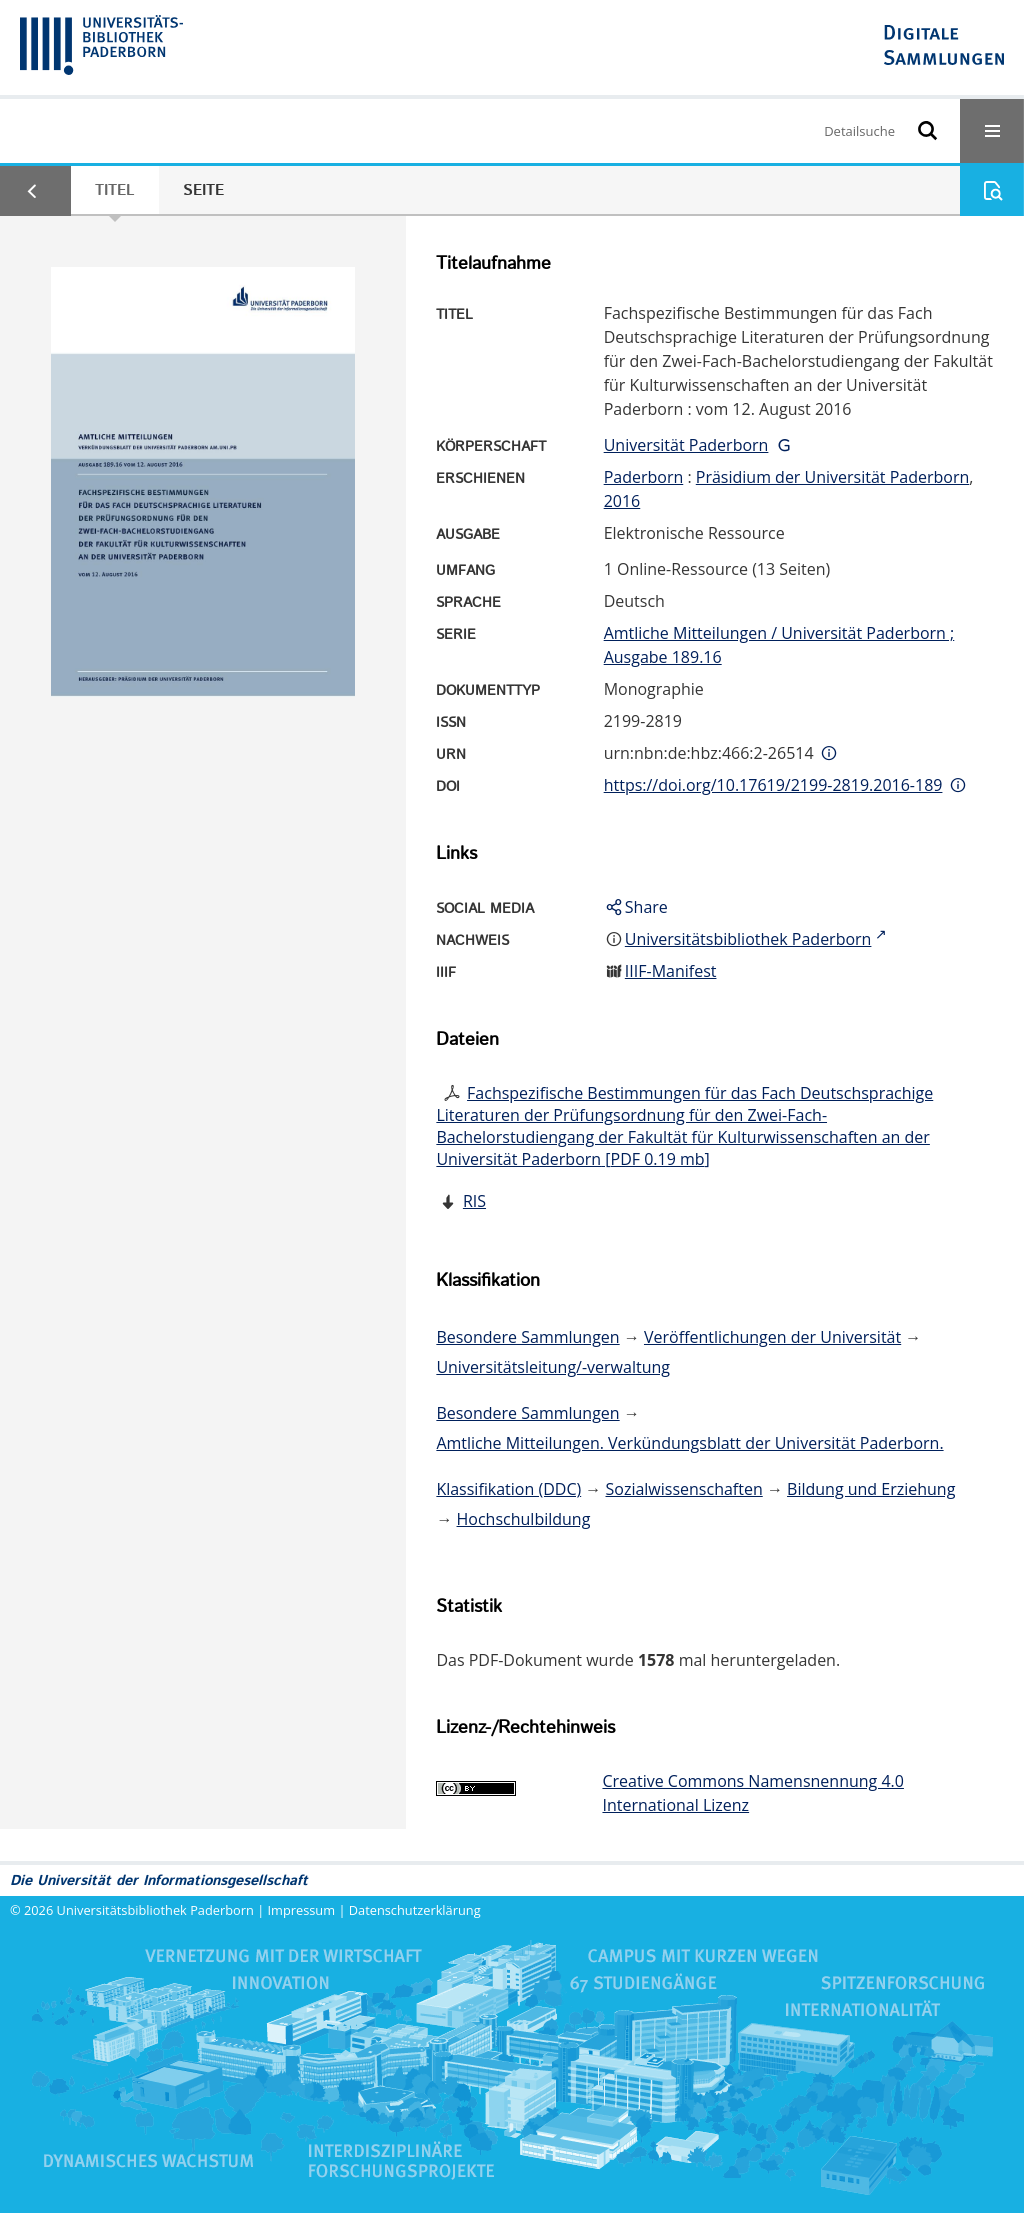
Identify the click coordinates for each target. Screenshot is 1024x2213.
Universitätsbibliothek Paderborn (155, 1910)
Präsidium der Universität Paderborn (833, 477)
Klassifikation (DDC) (508, 1489)
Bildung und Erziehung (871, 1489)
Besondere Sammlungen (527, 1337)
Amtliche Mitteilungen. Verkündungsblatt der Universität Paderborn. (689, 1443)
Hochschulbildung (524, 1519)
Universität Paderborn (686, 445)
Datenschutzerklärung (415, 1910)
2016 (622, 501)
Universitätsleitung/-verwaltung (553, 1367)
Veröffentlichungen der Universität (772, 1337)
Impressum (302, 1910)
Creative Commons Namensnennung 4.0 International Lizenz (752, 1793)
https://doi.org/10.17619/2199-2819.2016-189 (773, 785)
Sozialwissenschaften (684, 1489)
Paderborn (644, 477)
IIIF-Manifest (671, 971)
